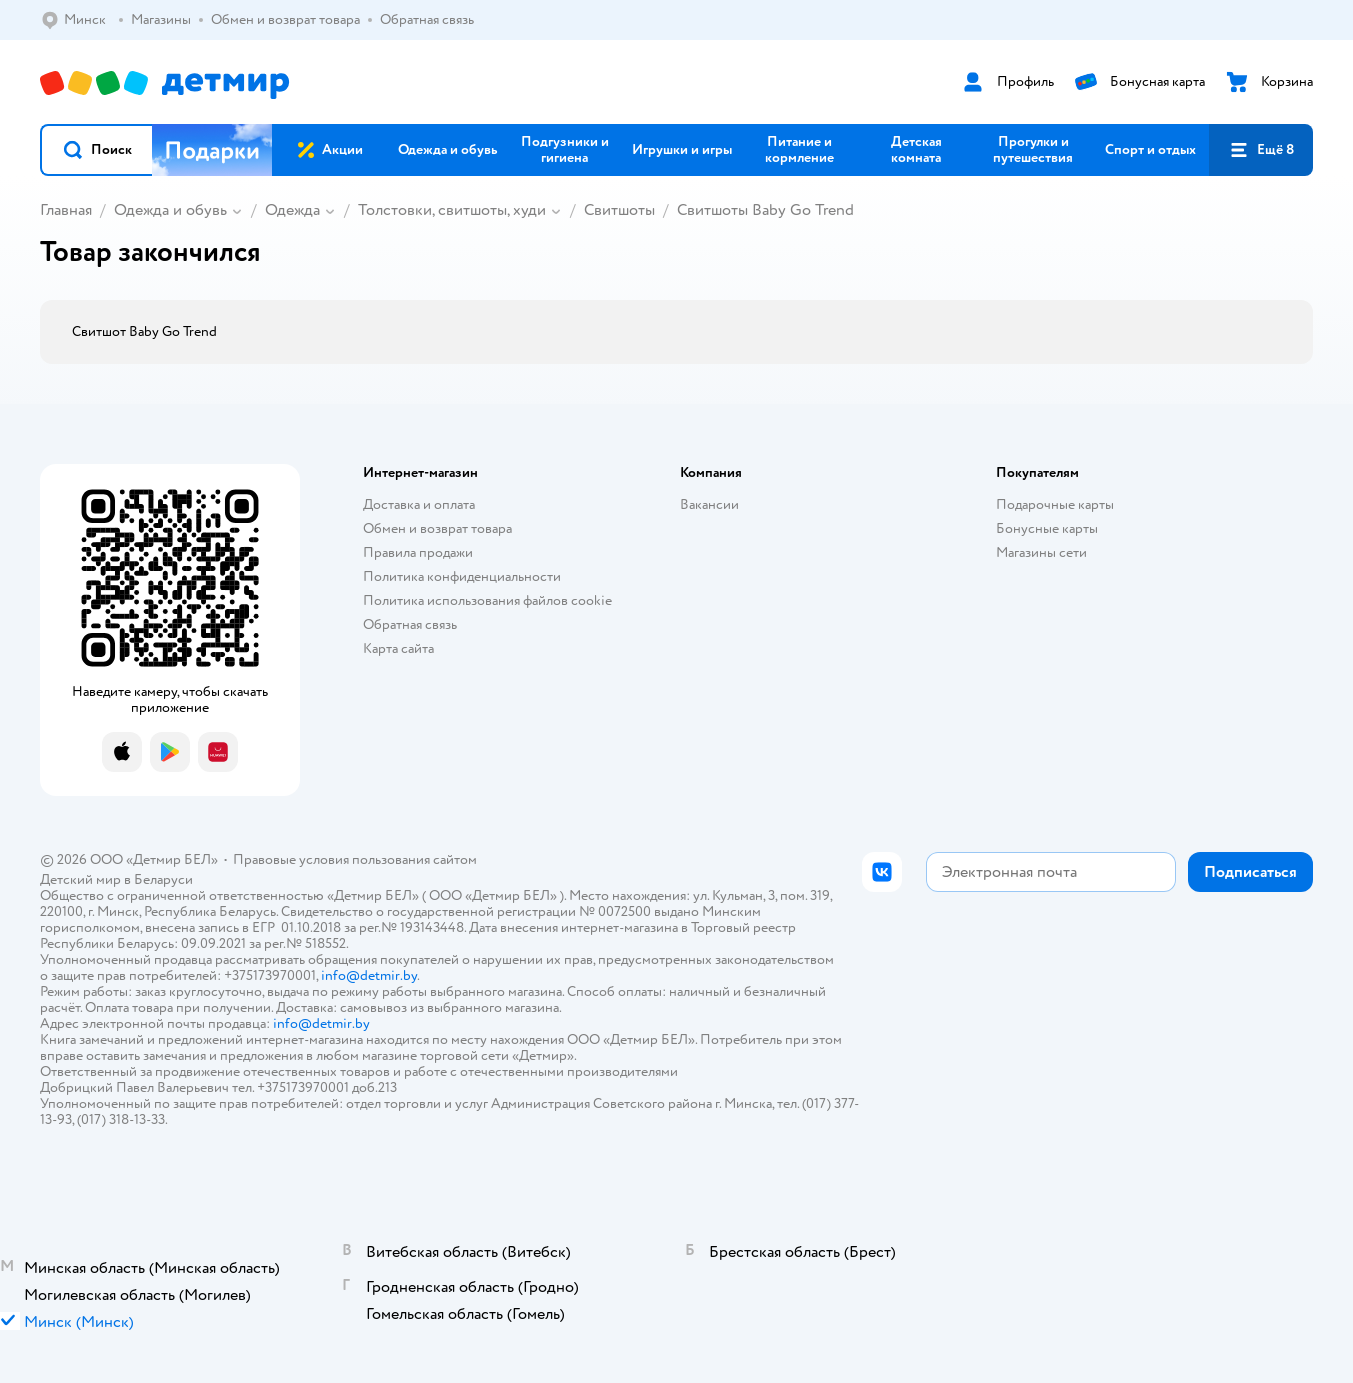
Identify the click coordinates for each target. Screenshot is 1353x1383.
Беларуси (163, 879)
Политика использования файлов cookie (487, 600)
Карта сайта (398, 648)
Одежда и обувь (170, 210)
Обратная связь (410, 624)
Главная (66, 210)
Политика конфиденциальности (462, 576)
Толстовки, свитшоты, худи (452, 210)
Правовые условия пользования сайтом (355, 859)
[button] (97, 150)
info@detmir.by (369, 975)
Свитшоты (619, 210)
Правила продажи (418, 552)
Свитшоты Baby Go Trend (765, 210)
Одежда (292, 210)
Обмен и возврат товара (437, 528)
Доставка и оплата (419, 504)
